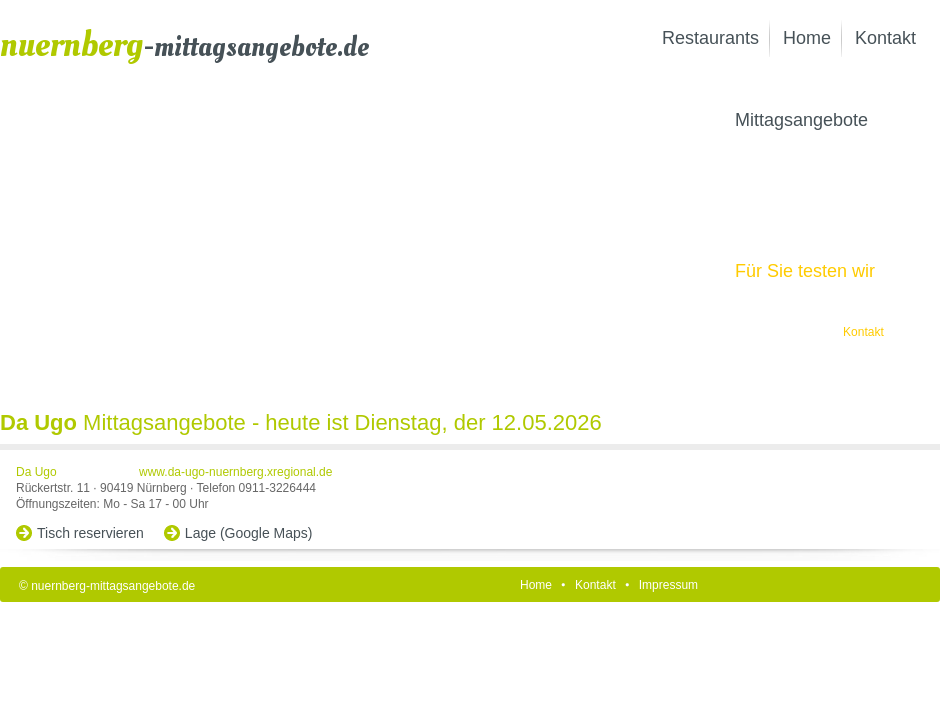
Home (807, 38)
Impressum (668, 585)
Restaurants (710, 38)
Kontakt (885, 38)
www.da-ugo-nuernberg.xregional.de (235, 472)
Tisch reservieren (90, 533)
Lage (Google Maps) (249, 533)
